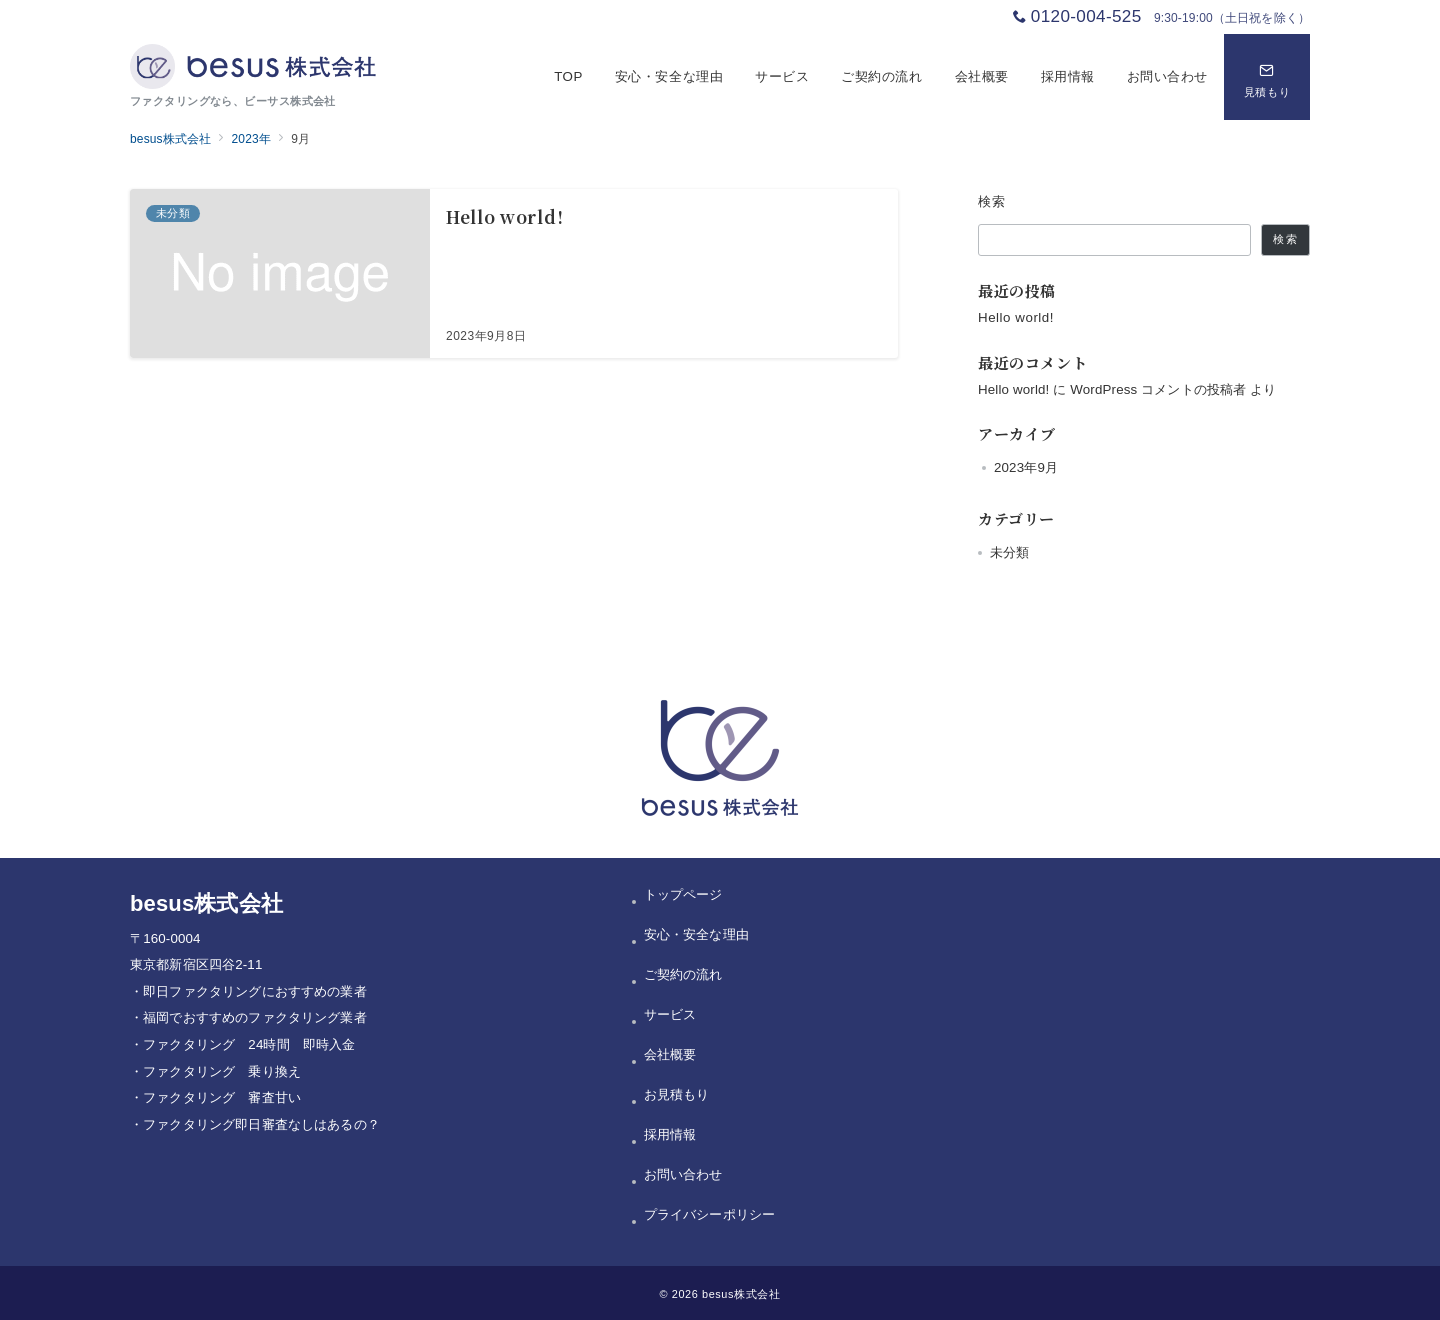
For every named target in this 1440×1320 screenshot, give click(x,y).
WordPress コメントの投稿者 (1158, 389)
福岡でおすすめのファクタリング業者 (255, 1017)
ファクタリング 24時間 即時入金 (249, 1044)
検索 (992, 201)
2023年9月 (1026, 467)
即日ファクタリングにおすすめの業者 (255, 991)
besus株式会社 (741, 1294)
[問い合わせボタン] (1267, 77)
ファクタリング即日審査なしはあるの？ (261, 1124)
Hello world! (1016, 317)
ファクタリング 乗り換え (222, 1071)
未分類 (1009, 552)
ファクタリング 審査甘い (222, 1097)
